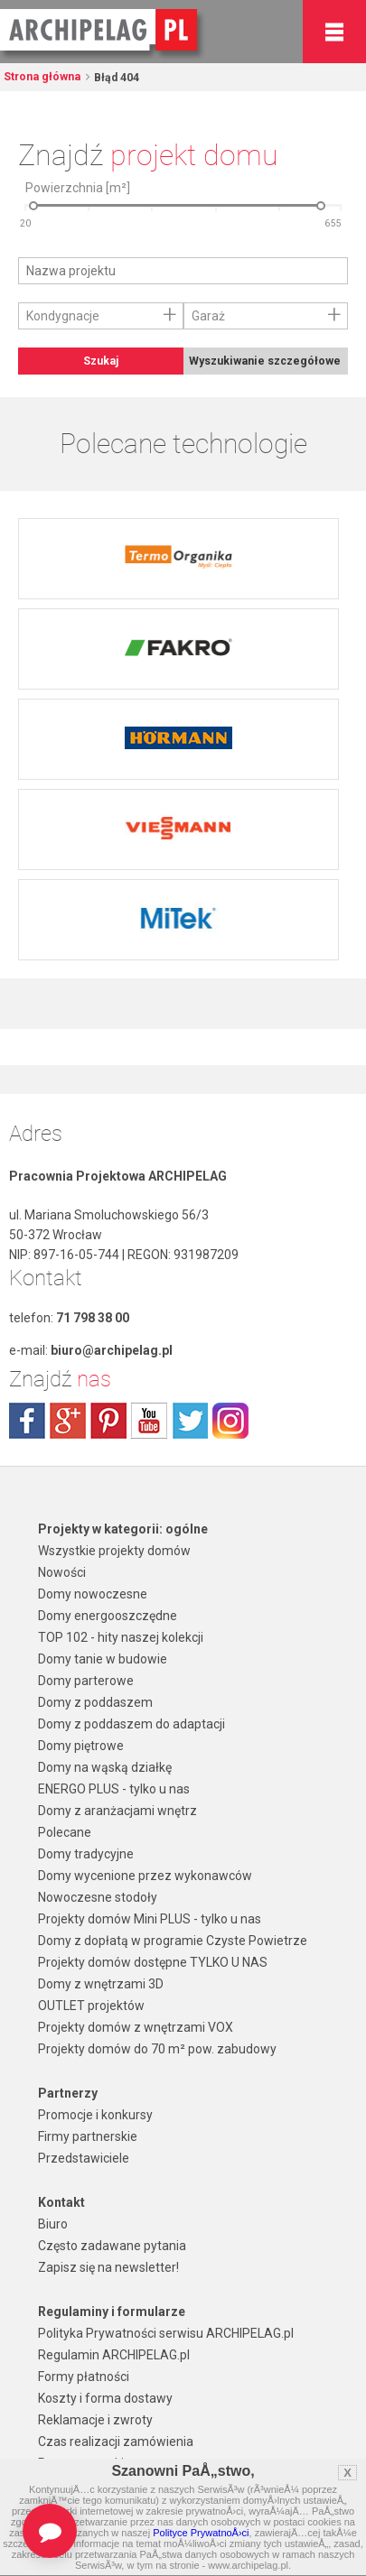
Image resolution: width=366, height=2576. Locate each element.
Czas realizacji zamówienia (115, 2441)
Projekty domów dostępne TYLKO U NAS (152, 1962)
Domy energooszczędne (107, 1615)
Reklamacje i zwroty (95, 2420)
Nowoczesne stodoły (97, 1897)
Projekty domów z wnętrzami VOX (135, 2027)
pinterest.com (108, 1421)
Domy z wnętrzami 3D (101, 1984)
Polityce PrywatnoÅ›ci (201, 2532)
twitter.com (190, 1421)
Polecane (64, 1832)
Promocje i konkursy (95, 2115)
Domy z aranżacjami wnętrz (117, 1810)
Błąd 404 (115, 77)
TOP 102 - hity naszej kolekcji (120, 1637)
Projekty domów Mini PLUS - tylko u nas (149, 1919)
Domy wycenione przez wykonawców (145, 1875)
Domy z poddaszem (95, 1702)
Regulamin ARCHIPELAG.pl (114, 2355)
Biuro (53, 2224)
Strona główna (42, 76)
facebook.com (27, 1421)
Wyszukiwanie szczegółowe (265, 361)
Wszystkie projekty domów (114, 1550)
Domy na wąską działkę (105, 1767)
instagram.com (230, 1421)
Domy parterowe (86, 1680)
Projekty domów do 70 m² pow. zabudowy (157, 2049)
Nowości (62, 1572)
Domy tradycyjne (86, 1854)
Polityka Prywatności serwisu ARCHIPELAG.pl (166, 2333)
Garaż (208, 316)
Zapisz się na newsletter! (108, 2267)
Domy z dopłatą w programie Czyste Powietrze (172, 1940)
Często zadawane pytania (112, 2245)
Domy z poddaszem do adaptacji (131, 1724)
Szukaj (100, 361)
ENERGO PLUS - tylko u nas (114, 1789)
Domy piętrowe (81, 1745)
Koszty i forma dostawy (105, 2398)
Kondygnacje (62, 316)
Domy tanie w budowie (102, 1659)
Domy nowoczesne (92, 1594)
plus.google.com (68, 1421)
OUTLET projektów (91, 2005)
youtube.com (149, 1421)
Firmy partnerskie (87, 2136)
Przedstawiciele (83, 2158)
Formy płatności (83, 2376)
